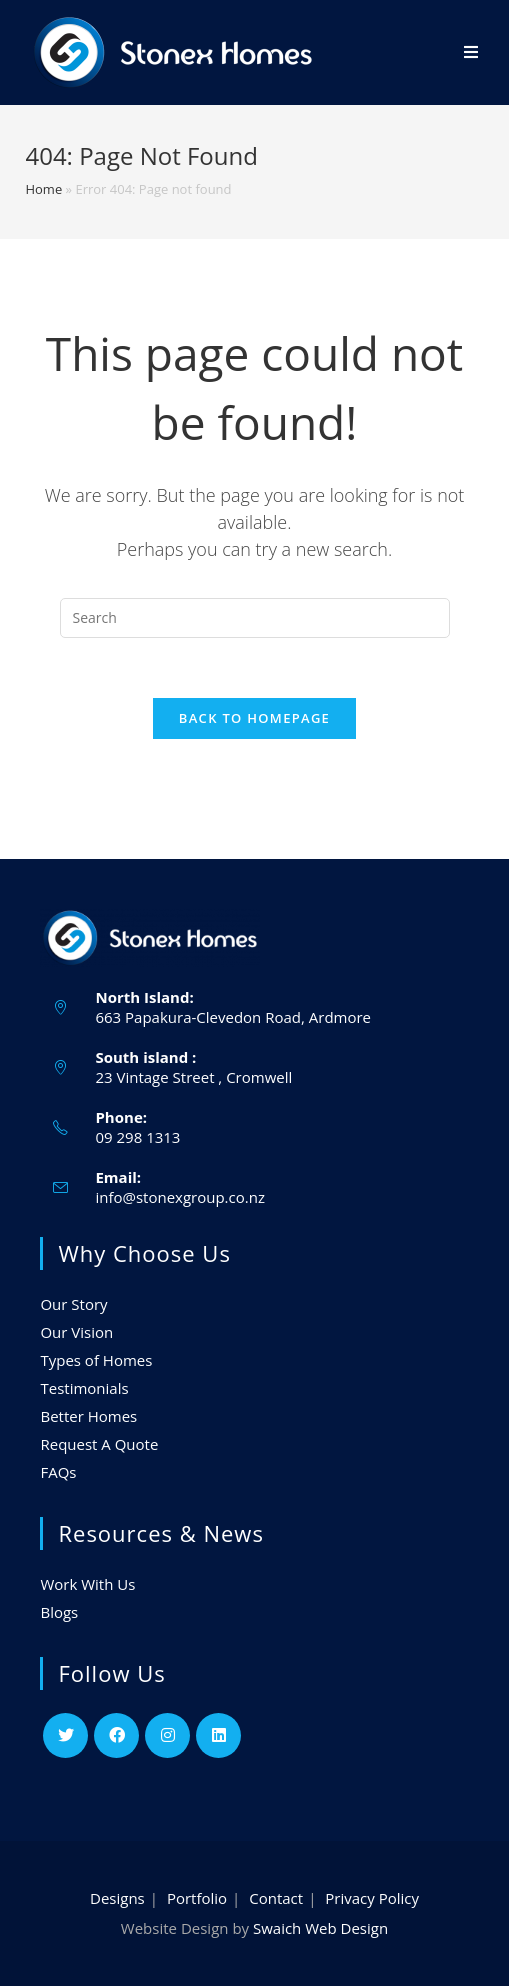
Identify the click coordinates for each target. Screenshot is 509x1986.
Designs (117, 1898)
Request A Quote (99, 1444)
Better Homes (88, 1416)
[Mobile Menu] (471, 52)
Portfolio (197, 1898)
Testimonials (84, 1388)
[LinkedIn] (218, 1735)
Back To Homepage (254, 718)
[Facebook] (116, 1735)
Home (43, 189)
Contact (276, 1898)
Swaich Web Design (320, 1928)
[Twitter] (65, 1735)
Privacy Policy (372, 1898)
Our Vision (76, 1332)
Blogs (59, 1612)
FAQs (58, 1472)
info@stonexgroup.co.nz (180, 1197)
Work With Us (87, 1584)
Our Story (73, 1304)
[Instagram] (167, 1735)
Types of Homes (96, 1360)
